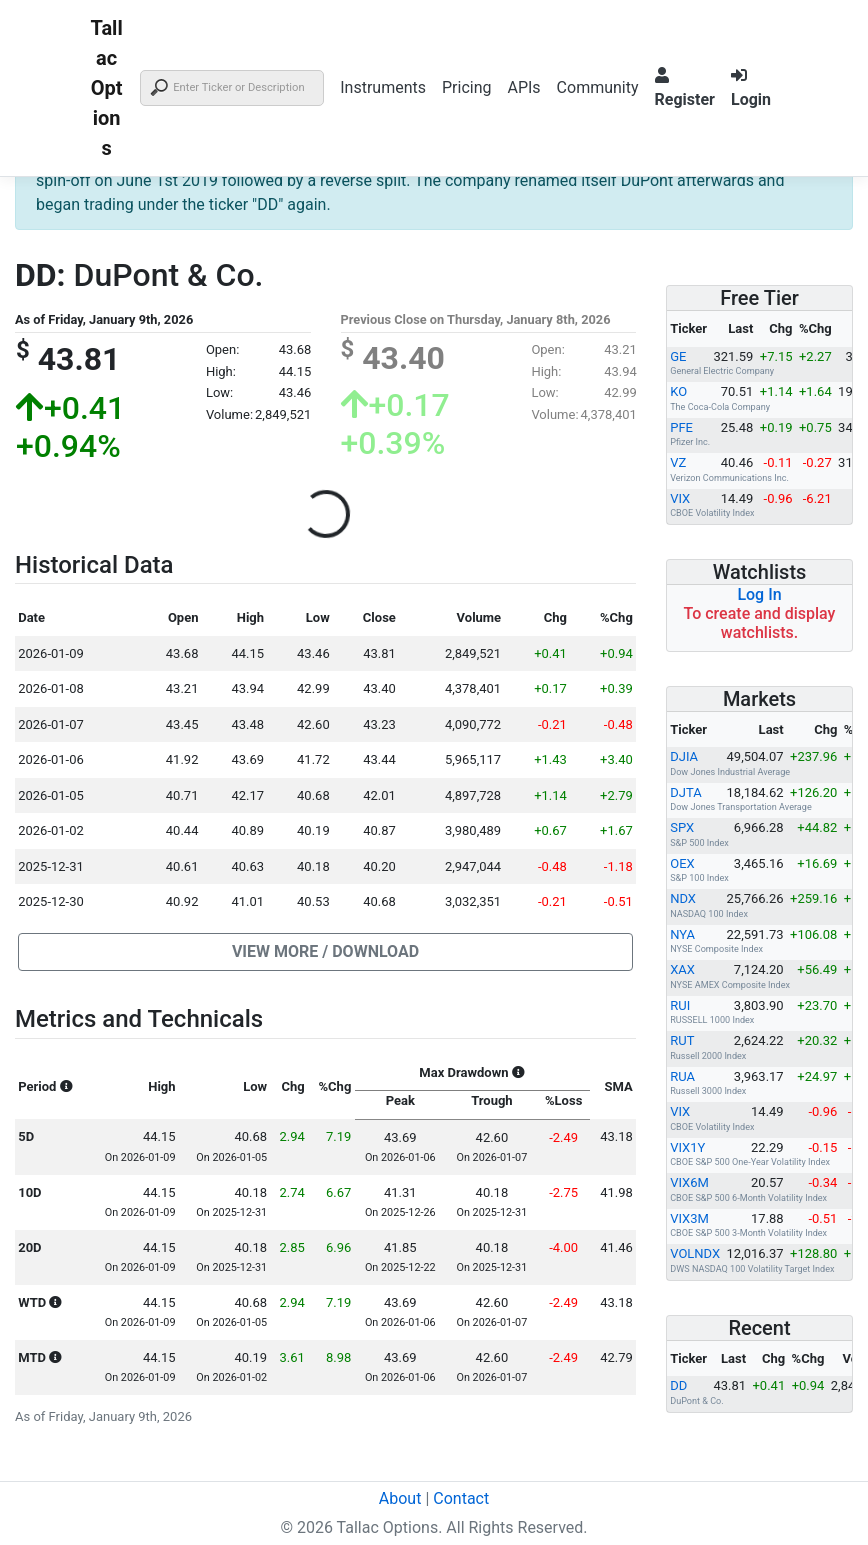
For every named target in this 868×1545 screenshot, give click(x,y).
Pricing (467, 87)
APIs (523, 87)
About (400, 1498)
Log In (759, 594)
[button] (325, 952)
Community (598, 87)
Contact (461, 1498)
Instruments (383, 87)
